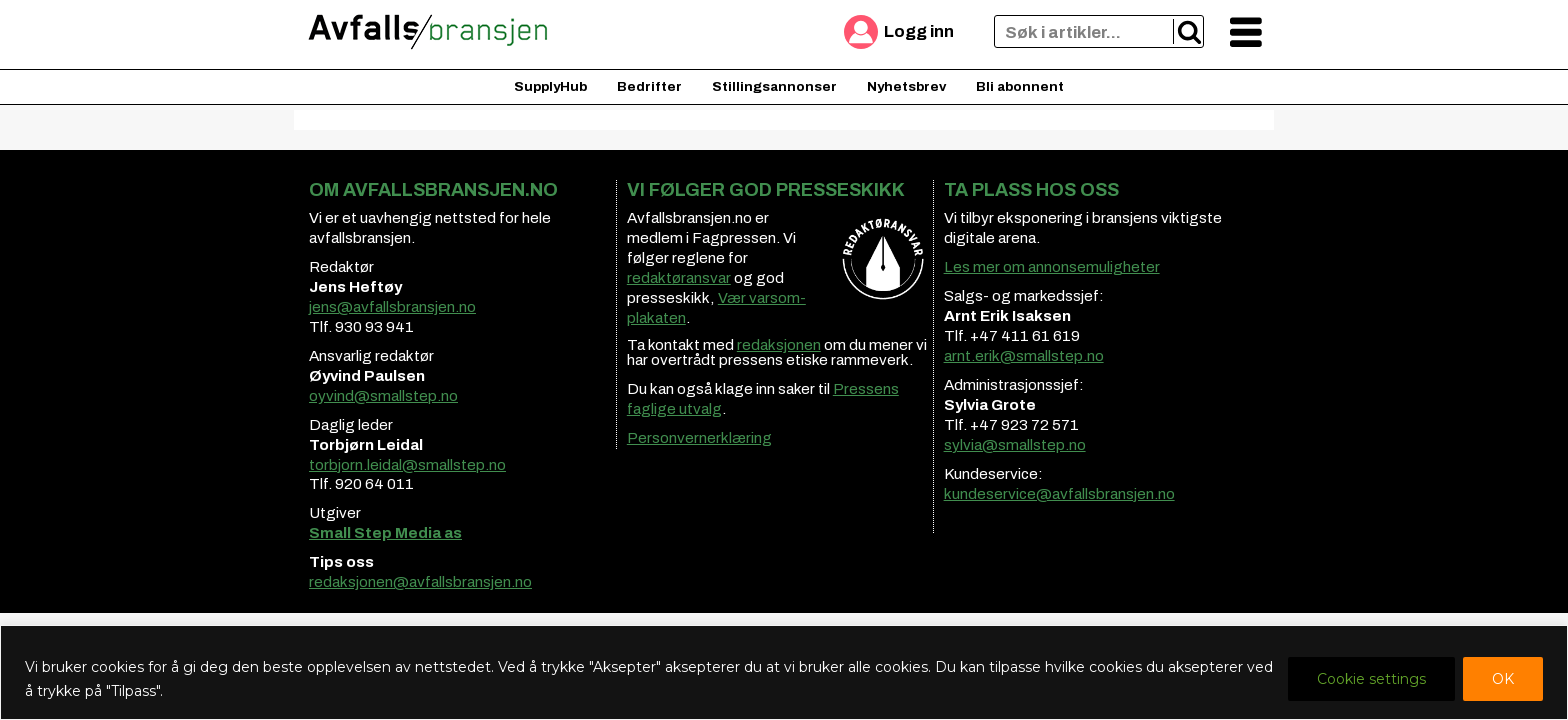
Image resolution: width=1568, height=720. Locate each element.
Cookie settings (1371, 679)
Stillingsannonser (774, 86)
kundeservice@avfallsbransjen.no (1059, 494)
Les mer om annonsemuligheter (1052, 267)
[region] (784, 672)
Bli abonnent (1020, 86)
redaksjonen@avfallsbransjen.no (420, 582)
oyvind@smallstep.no (383, 396)
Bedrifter (649, 86)
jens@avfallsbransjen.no (392, 307)
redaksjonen (779, 345)
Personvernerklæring (699, 438)
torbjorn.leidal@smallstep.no (407, 465)
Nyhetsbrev (906, 86)
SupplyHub (550, 86)
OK (1503, 679)
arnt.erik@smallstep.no (1024, 356)
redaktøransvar (679, 278)
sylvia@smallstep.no (1015, 445)
